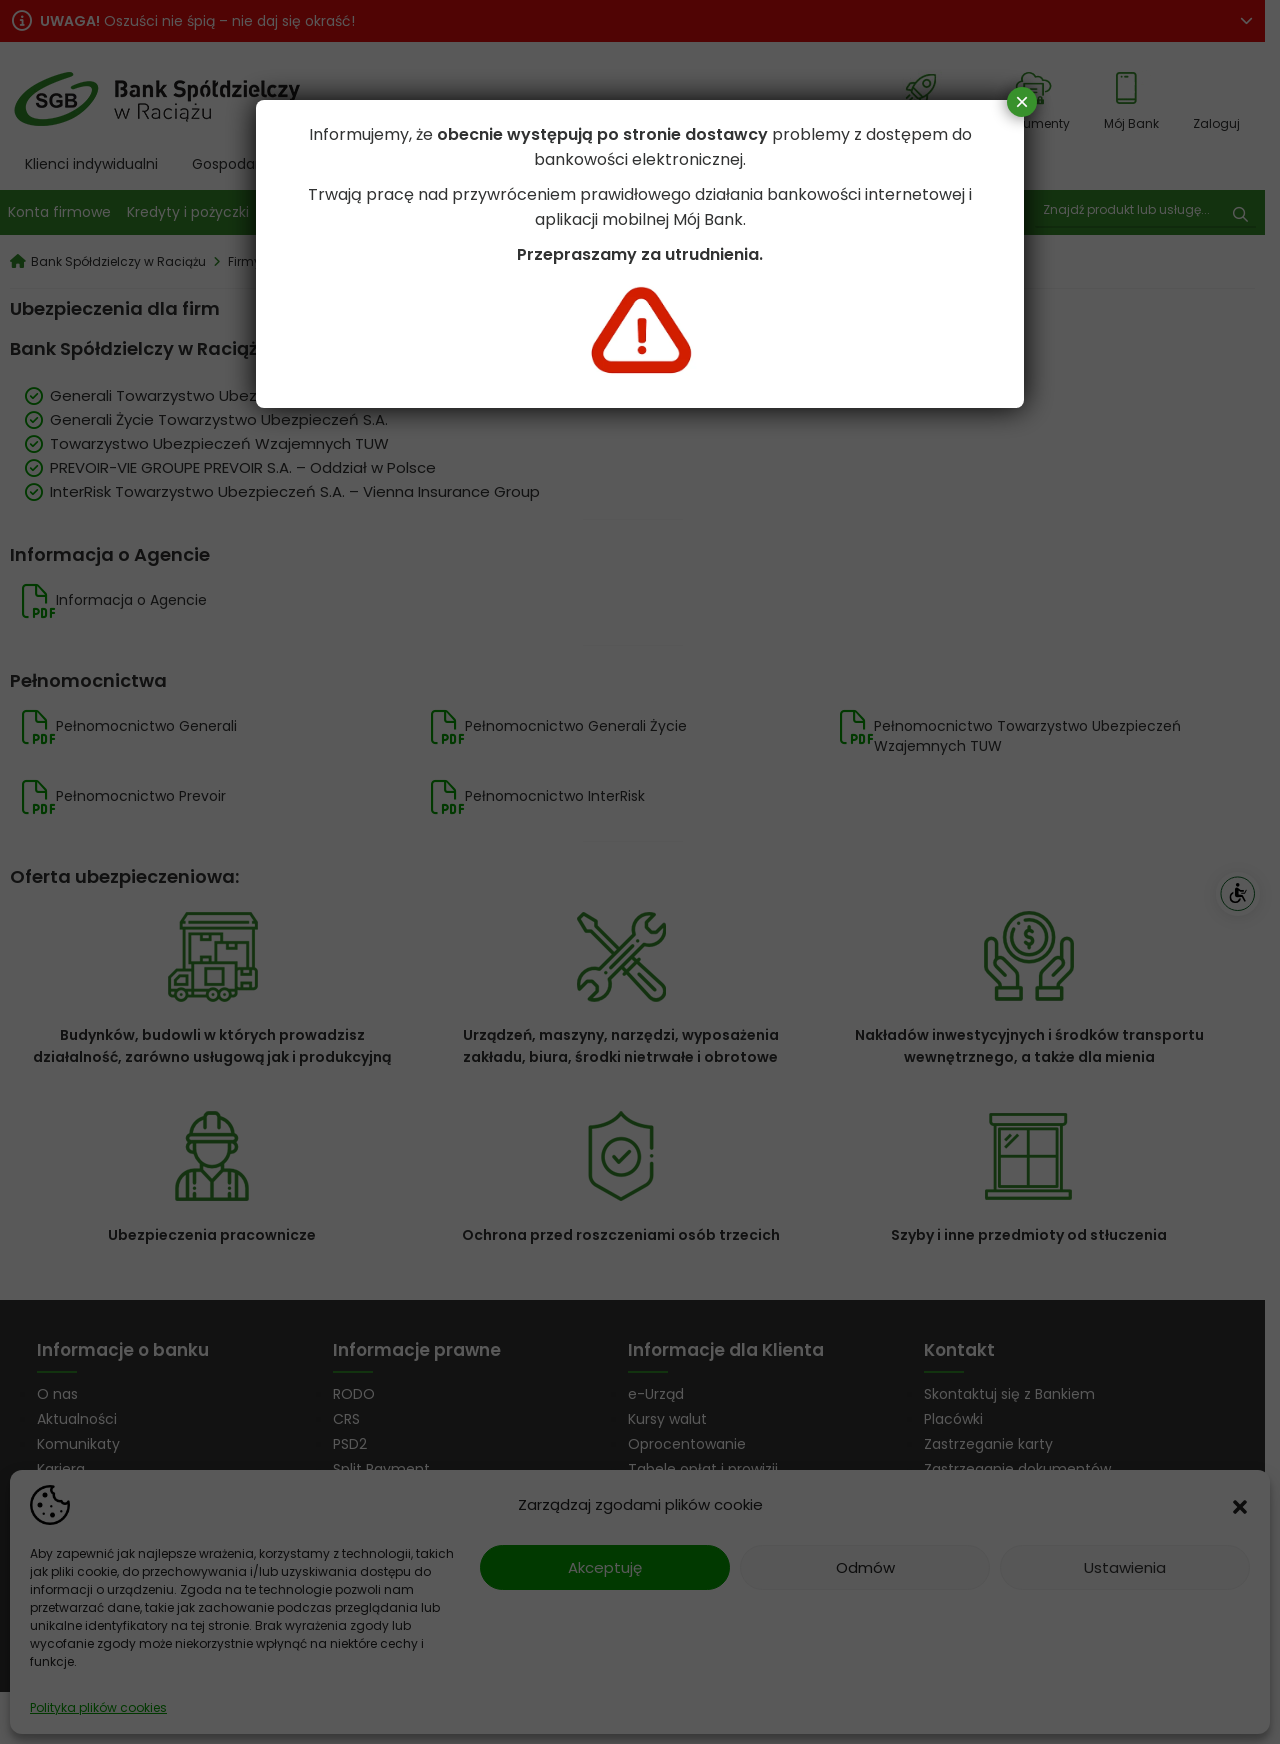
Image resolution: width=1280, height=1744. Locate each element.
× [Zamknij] (1022, 101)
